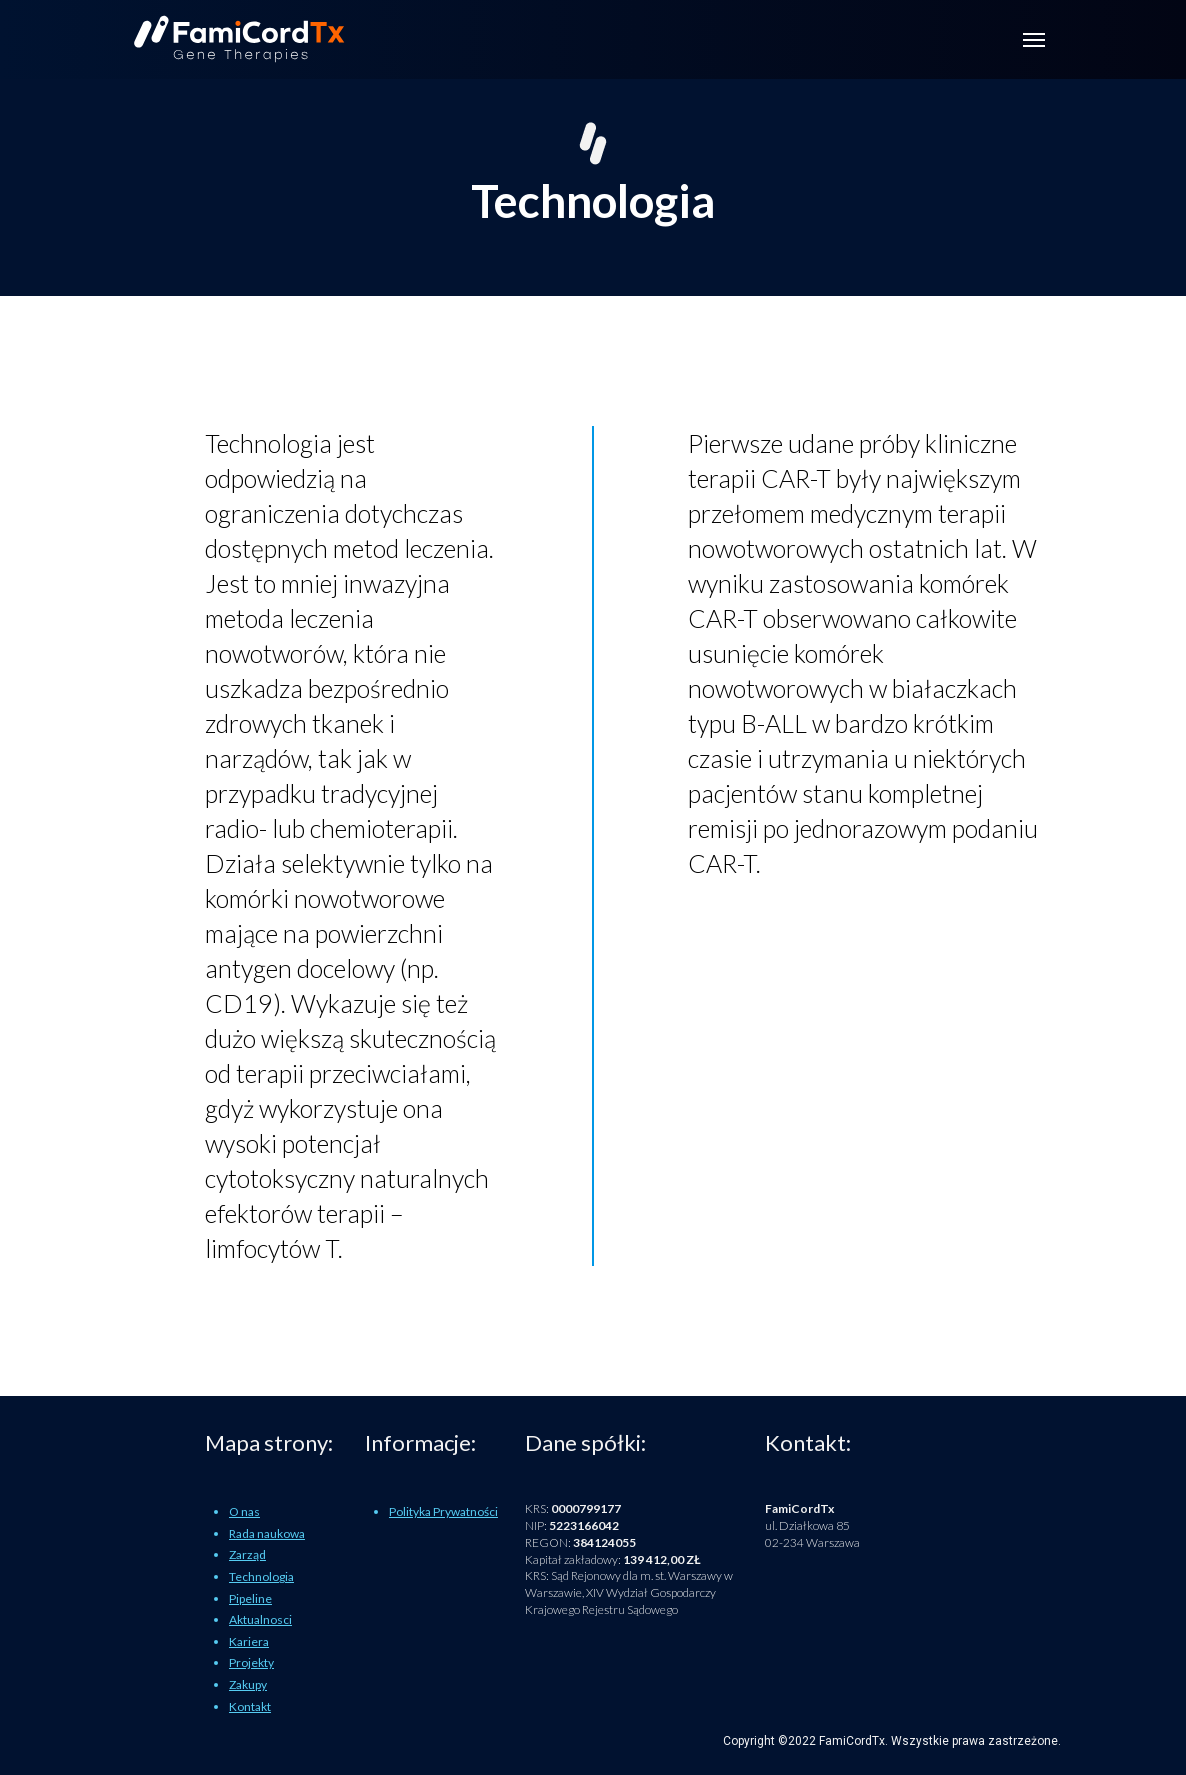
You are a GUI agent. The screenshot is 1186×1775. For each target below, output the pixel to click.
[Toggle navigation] (1034, 40)
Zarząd (247, 1554)
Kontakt (250, 1706)
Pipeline (250, 1598)
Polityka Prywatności (443, 1511)
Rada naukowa (267, 1533)
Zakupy (248, 1684)
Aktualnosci (260, 1619)
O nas (244, 1511)
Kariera (249, 1641)
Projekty (251, 1662)
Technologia (261, 1576)
